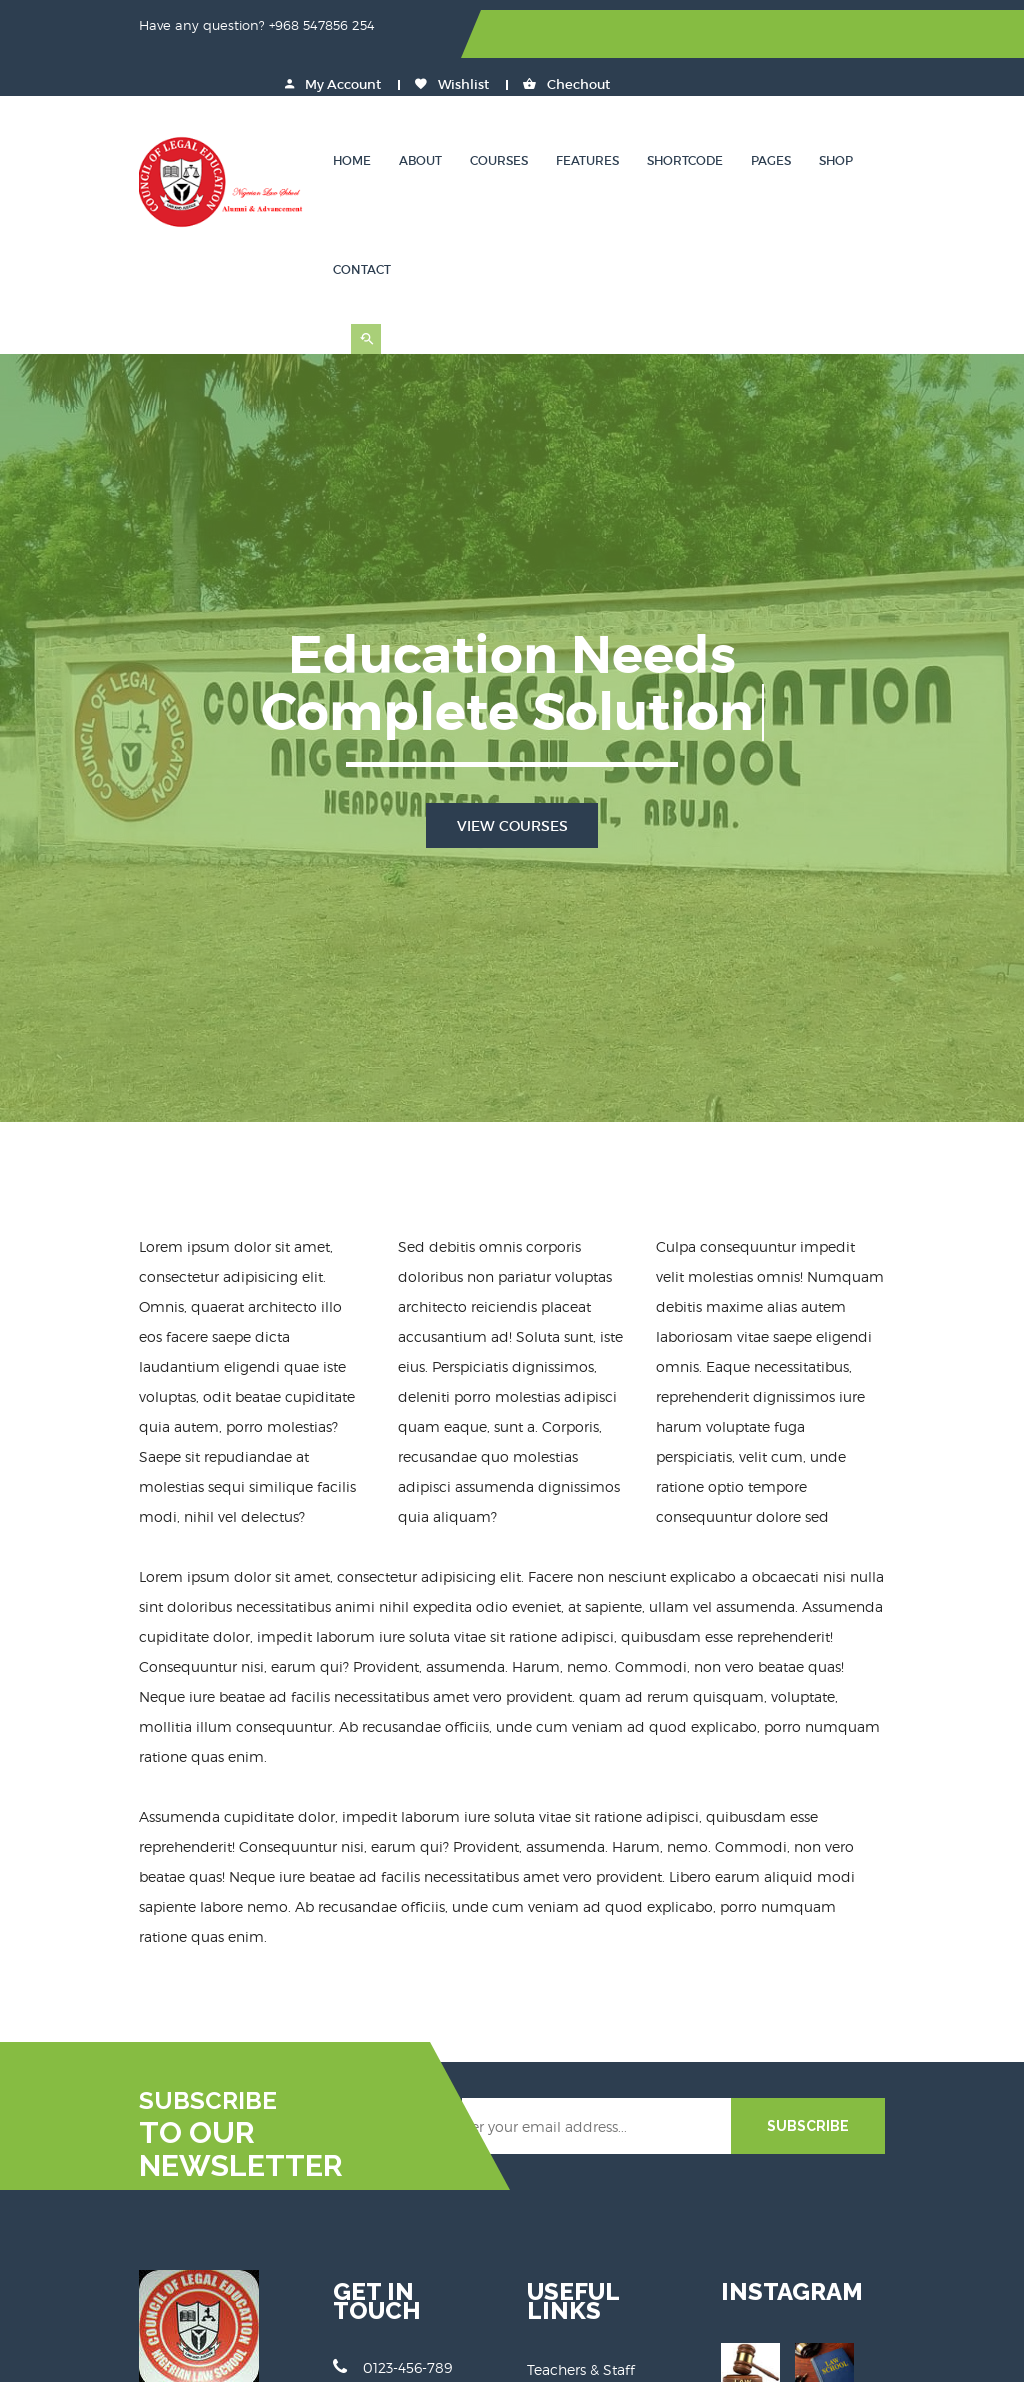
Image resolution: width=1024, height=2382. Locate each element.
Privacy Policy (573, 2176)
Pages (762, 114)
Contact (901, 114)
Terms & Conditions (593, 2151)
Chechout (938, 34)
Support (554, 2126)
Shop (827, 114)
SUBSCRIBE (905, 1827)
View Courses (512, 677)
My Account (705, 34)
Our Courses (568, 2076)
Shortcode (676, 114)
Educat (374, 2352)
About (411, 114)
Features (578, 114)
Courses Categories (591, 2101)
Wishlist (824, 34)
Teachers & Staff (581, 2051)
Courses (490, 114)
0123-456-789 (344, 2049)
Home (343, 114)
